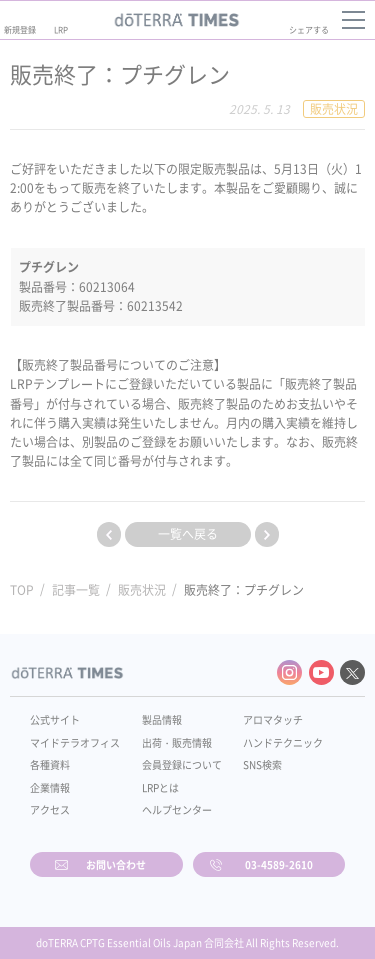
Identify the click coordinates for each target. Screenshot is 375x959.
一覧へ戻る (188, 534)
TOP (22, 590)
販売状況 (142, 590)
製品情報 (162, 719)
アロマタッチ (273, 719)
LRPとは (160, 787)
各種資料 (50, 764)
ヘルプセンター (177, 809)
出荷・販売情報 (177, 742)
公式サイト (55, 719)
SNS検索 (262, 764)
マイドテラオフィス (75, 742)
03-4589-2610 (279, 864)
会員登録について (182, 764)
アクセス (50, 809)
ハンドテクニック (283, 742)
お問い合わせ (116, 864)
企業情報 (50, 787)
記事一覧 (76, 590)
